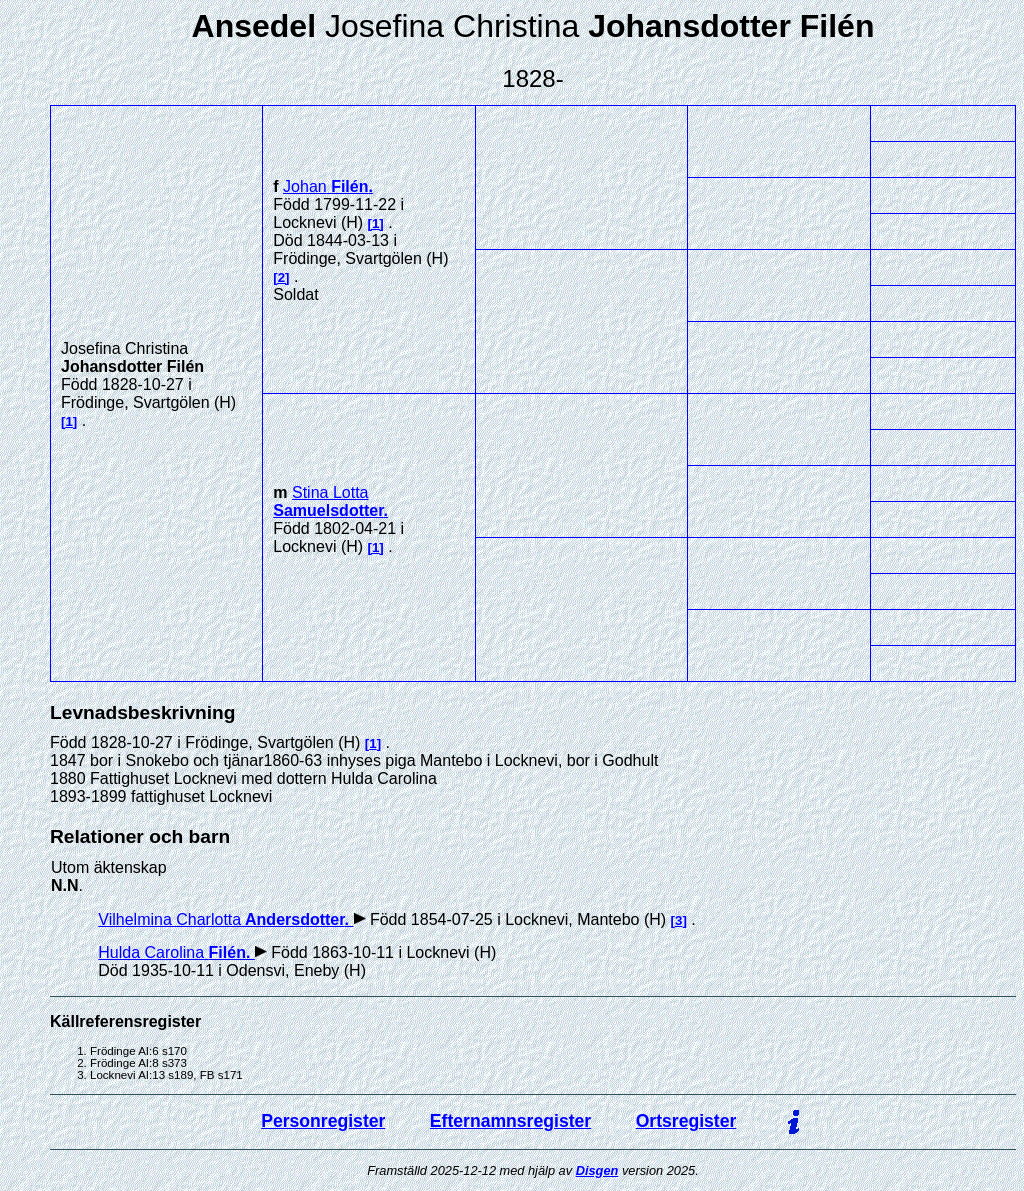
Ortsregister (686, 1121)
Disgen (597, 1170)
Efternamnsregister (510, 1121)
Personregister (323, 1121)
